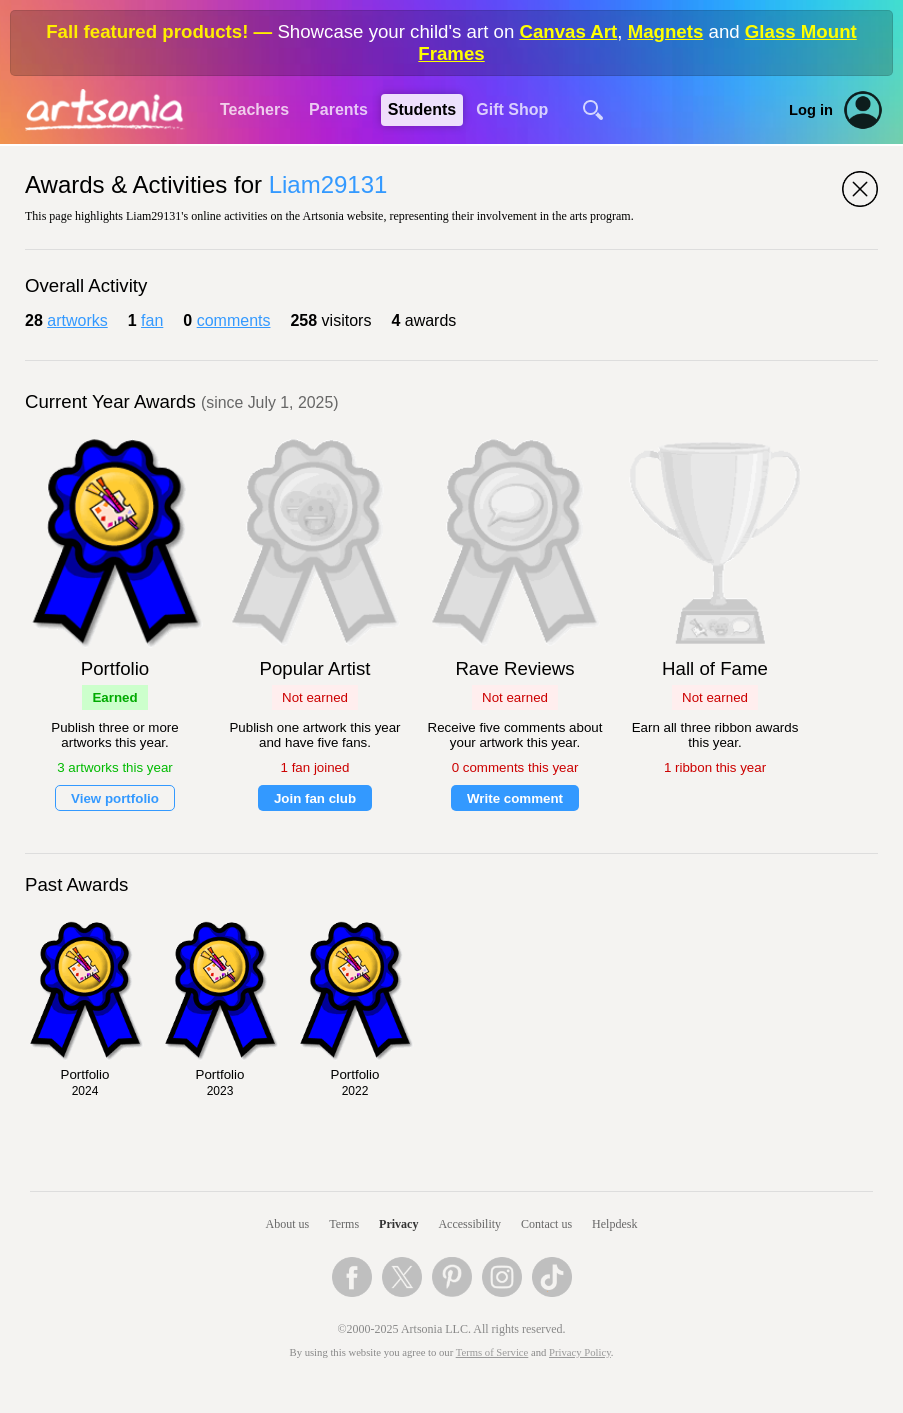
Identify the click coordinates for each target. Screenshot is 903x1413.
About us (288, 1224)
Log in (811, 110)
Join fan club (315, 798)
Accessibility (469, 1224)
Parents (338, 109)
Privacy (398, 1224)
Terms (344, 1224)
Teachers (254, 109)
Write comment (515, 798)
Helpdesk (614, 1224)
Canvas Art (568, 31)
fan (152, 320)
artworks (77, 320)
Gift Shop (512, 109)
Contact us (546, 1224)
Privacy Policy (580, 1352)
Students (422, 109)
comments (234, 320)
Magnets (666, 31)
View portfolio (115, 798)
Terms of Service (492, 1352)
